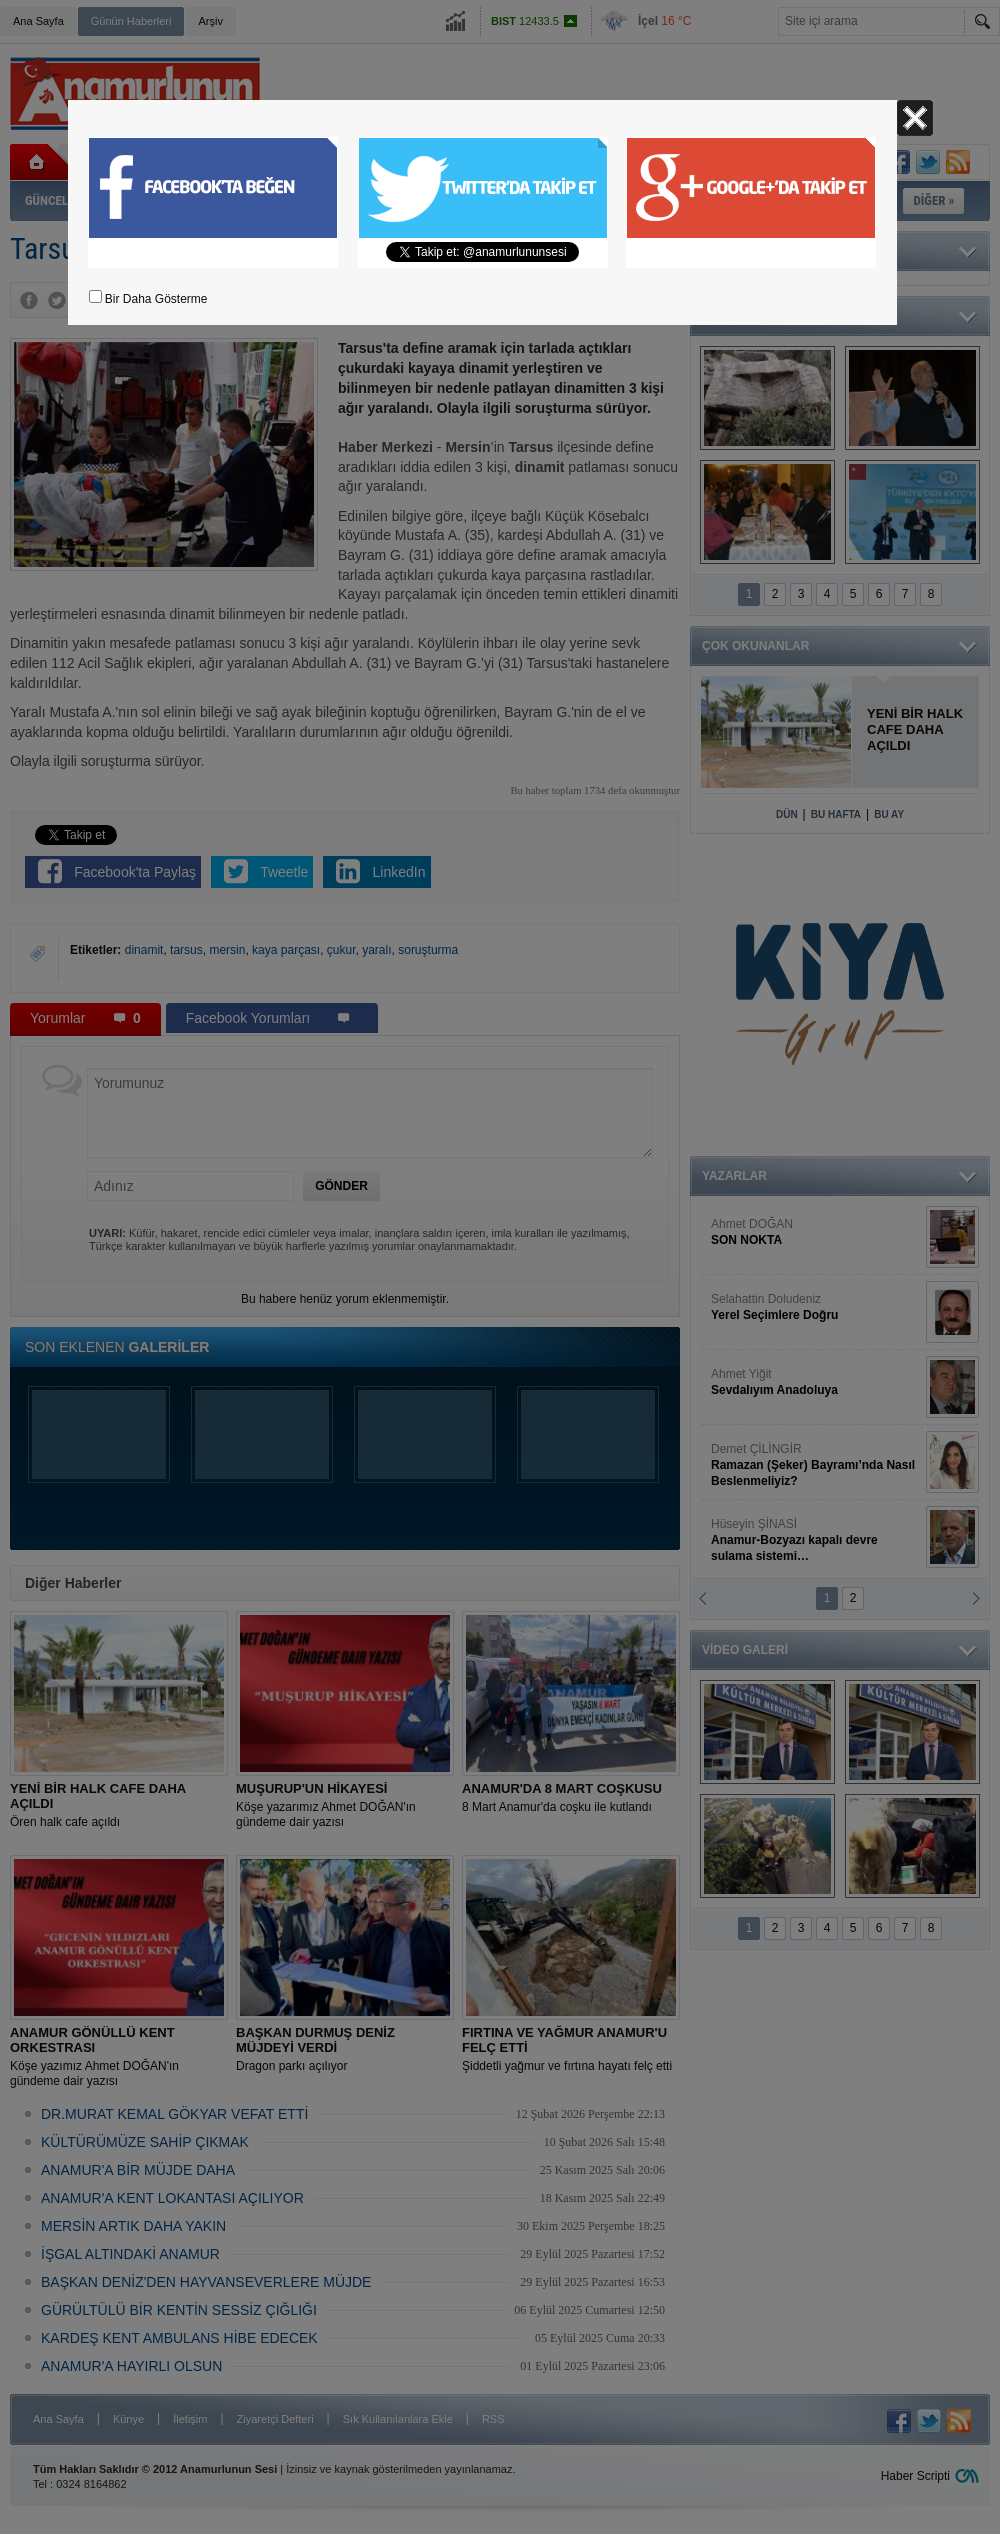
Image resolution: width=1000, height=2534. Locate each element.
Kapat (915, 118)
